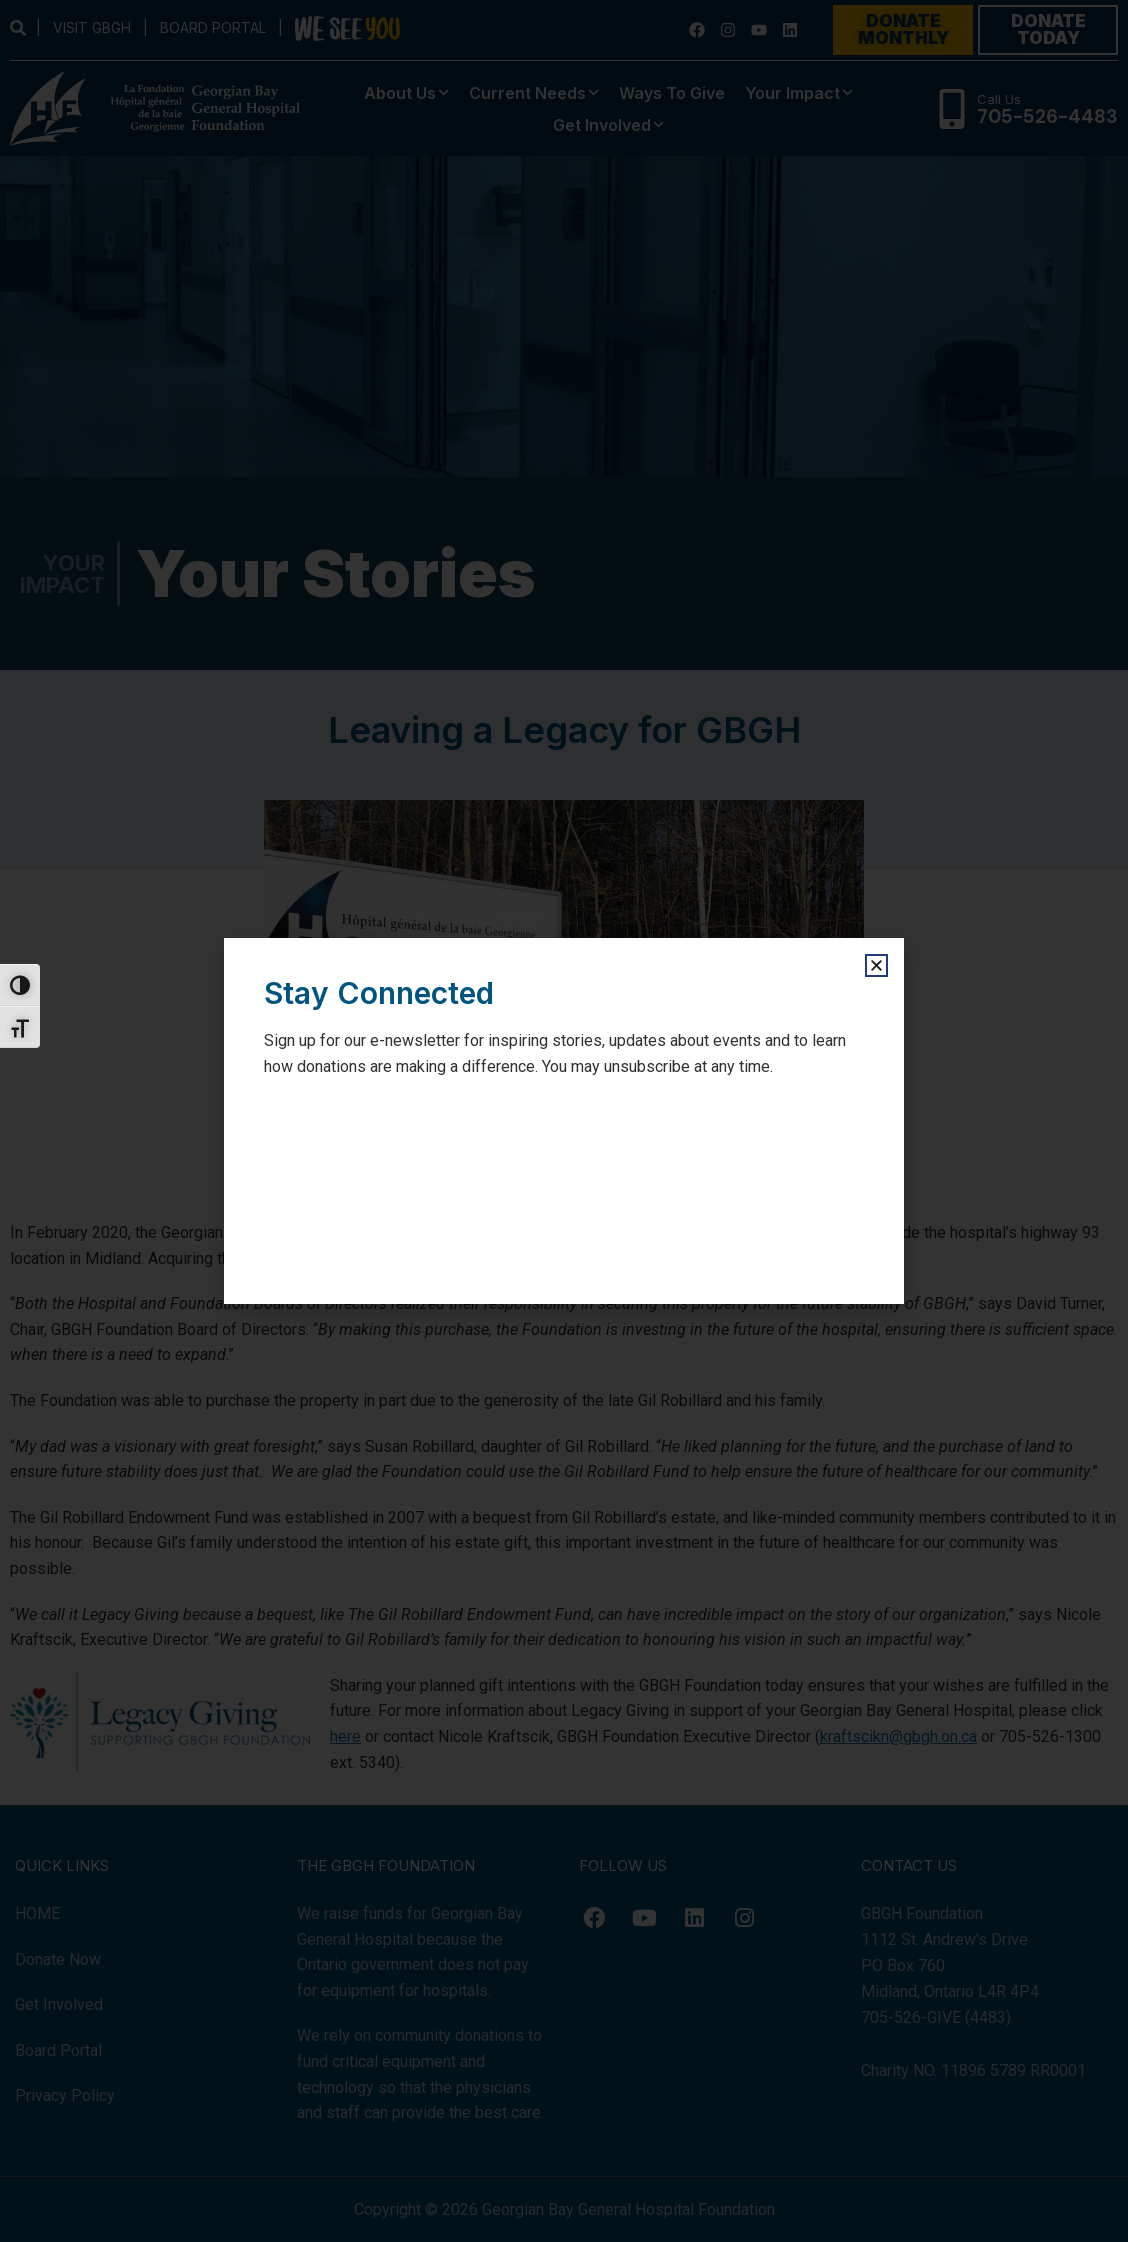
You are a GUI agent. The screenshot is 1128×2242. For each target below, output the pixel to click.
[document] (564, 1121)
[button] (876, 965)
